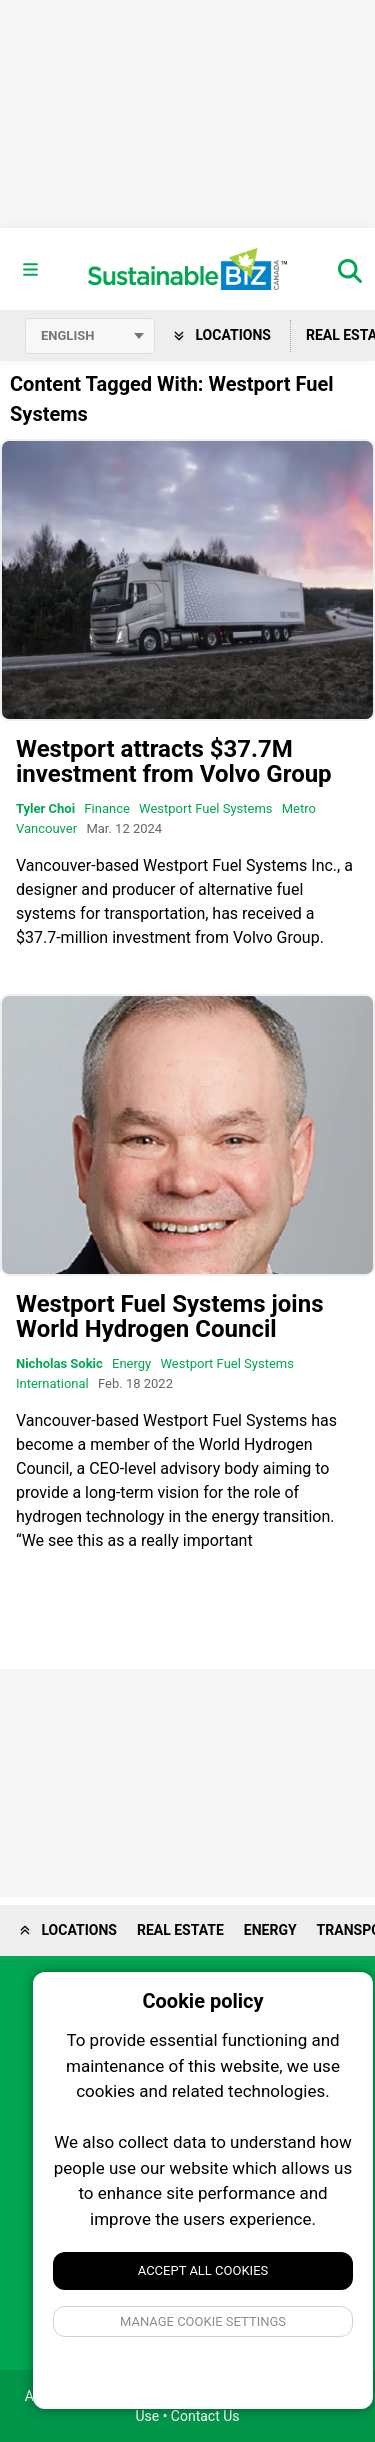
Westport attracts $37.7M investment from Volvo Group (174, 761)
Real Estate (180, 1930)
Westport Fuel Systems (205, 808)
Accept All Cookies (203, 2270)
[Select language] (90, 336)
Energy (131, 1363)
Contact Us (205, 2416)
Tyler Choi (45, 808)
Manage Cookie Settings (203, 2321)
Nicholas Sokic (59, 1363)
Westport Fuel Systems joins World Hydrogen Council (169, 1316)
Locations (222, 335)
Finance (106, 808)
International (52, 1383)
